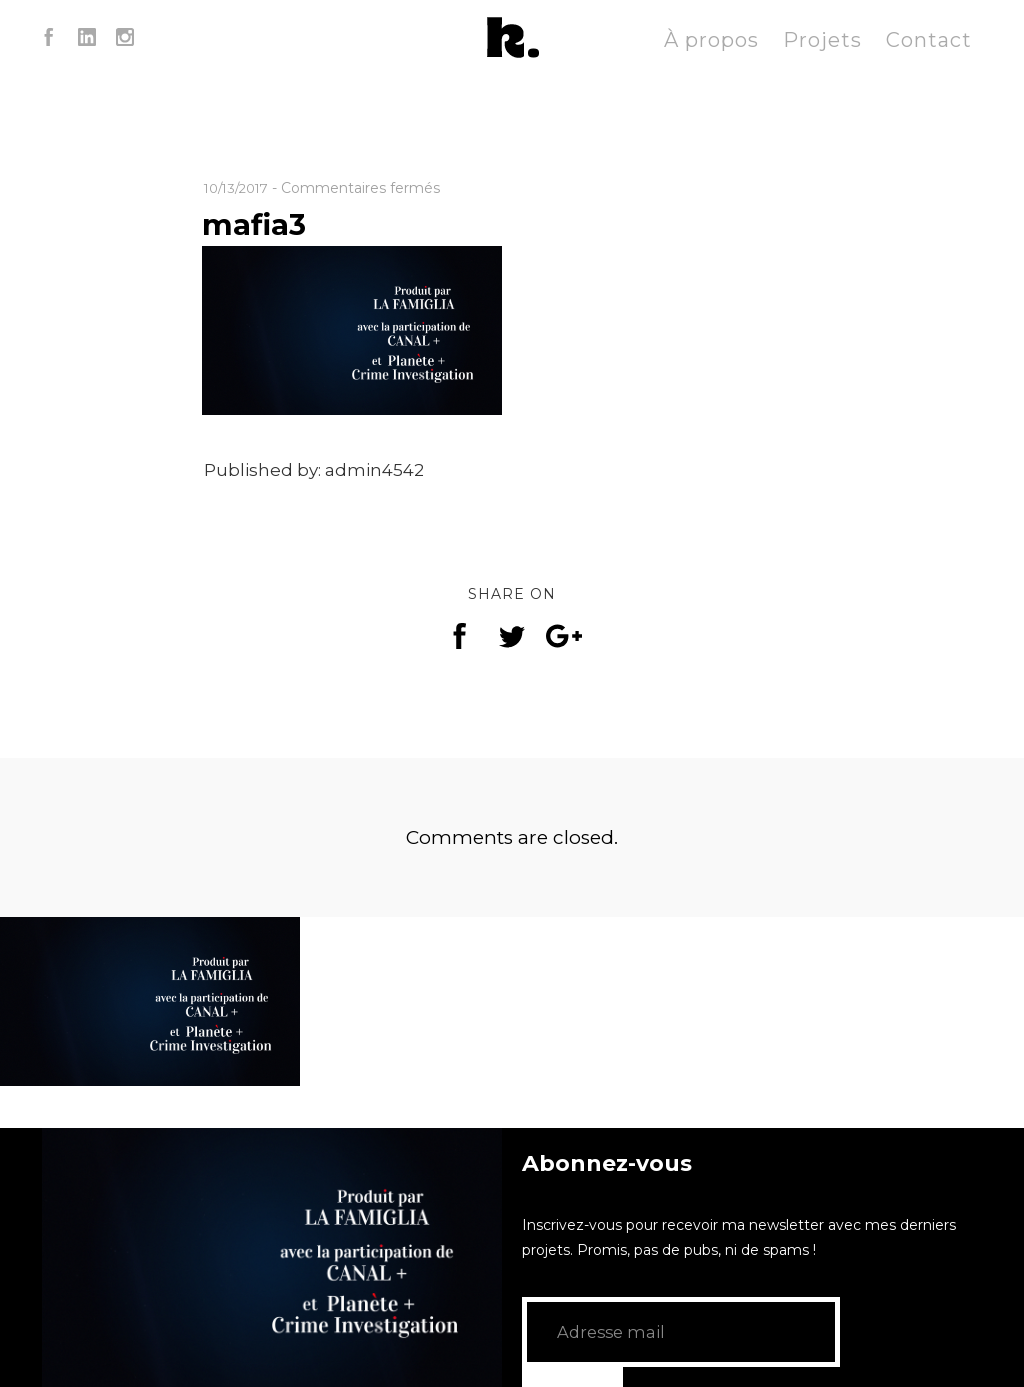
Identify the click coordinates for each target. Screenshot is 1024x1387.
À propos (711, 40)
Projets (822, 40)
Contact (929, 40)
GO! (873, 1332)
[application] (272, 1257)
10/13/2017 (240, 188)
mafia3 (259, 223)
